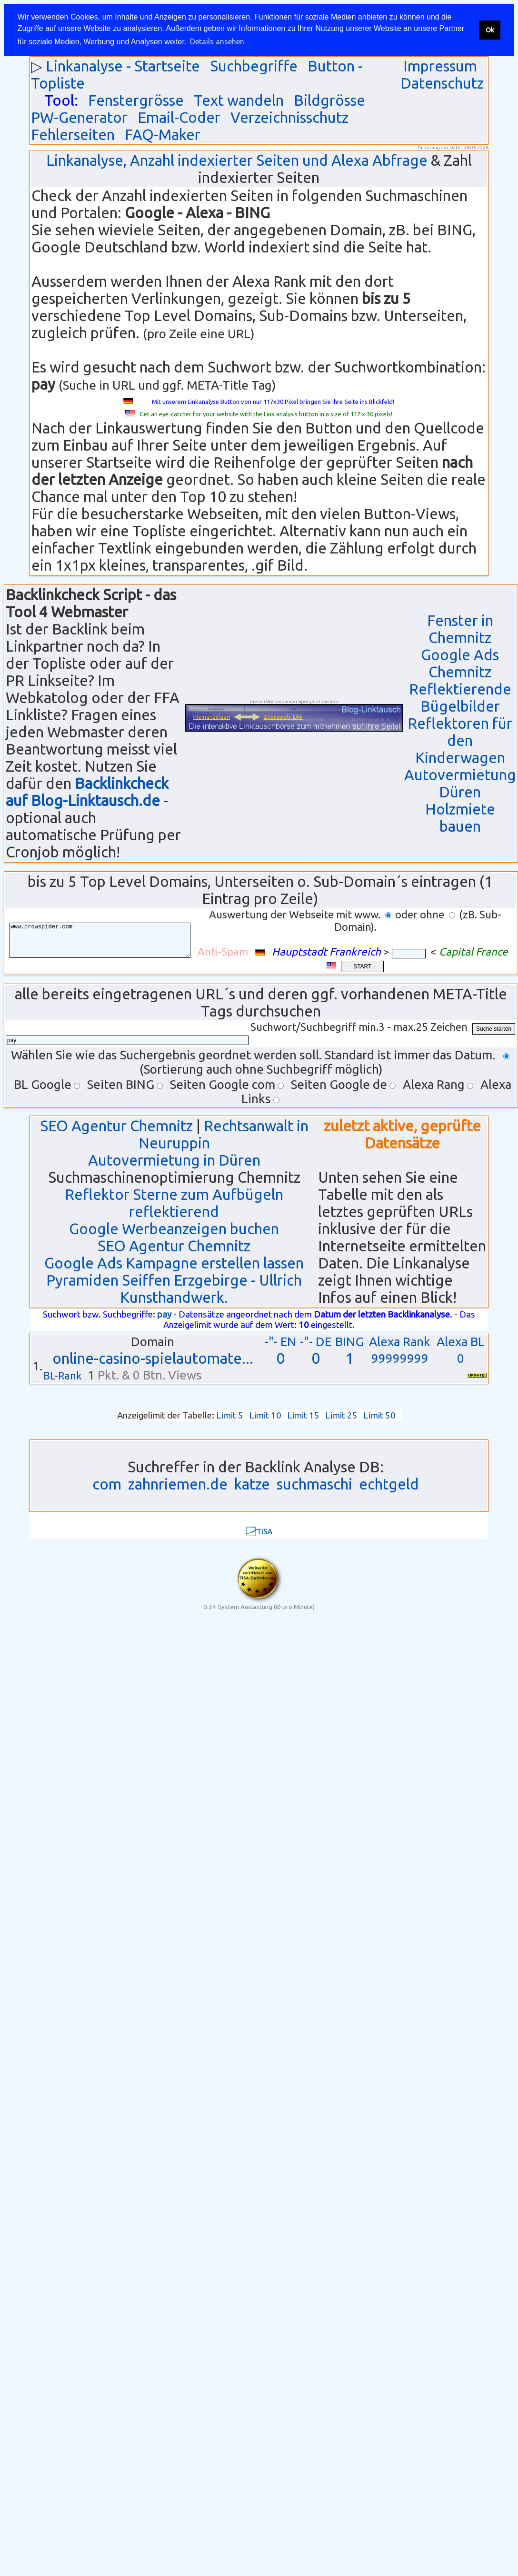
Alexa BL (461, 1341)
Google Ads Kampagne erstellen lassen (174, 1263)
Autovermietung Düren (460, 783)
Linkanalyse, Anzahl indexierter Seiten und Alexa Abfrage (237, 160)
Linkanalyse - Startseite (123, 66)
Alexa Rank (399, 1341)
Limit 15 (303, 1415)
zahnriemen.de (178, 1484)
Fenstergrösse (136, 100)
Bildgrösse (329, 100)
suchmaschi (314, 1484)
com (106, 1484)
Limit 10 (265, 1415)
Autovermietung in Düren (174, 1160)
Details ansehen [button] (217, 41)
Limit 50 (379, 1415)
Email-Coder (179, 117)
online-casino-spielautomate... (152, 1358)
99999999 (399, 1358)
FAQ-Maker (162, 134)
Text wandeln (239, 100)
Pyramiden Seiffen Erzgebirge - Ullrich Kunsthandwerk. (174, 1289)
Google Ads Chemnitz (460, 663)
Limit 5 (229, 1415)
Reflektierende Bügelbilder (460, 697)
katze (252, 1484)
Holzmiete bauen (460, 818)
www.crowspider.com (107, 940)
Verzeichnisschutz (289, 117)
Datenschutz (442, 83)
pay (164, 1314)
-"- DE (315, 1341)
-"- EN (280, 1341)
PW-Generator (79, 117)
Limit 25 (341, 1415)
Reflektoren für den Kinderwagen (460, 740)
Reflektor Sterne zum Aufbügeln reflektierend (174, 1203)
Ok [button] (490, 30)
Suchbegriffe (254, 66)
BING (349, 1341)
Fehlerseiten (73, 134)
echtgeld (389, 1484)
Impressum (440, 66)
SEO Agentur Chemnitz (116, 1125)
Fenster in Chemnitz (460, 629)
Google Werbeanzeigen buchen (174, 1228)
